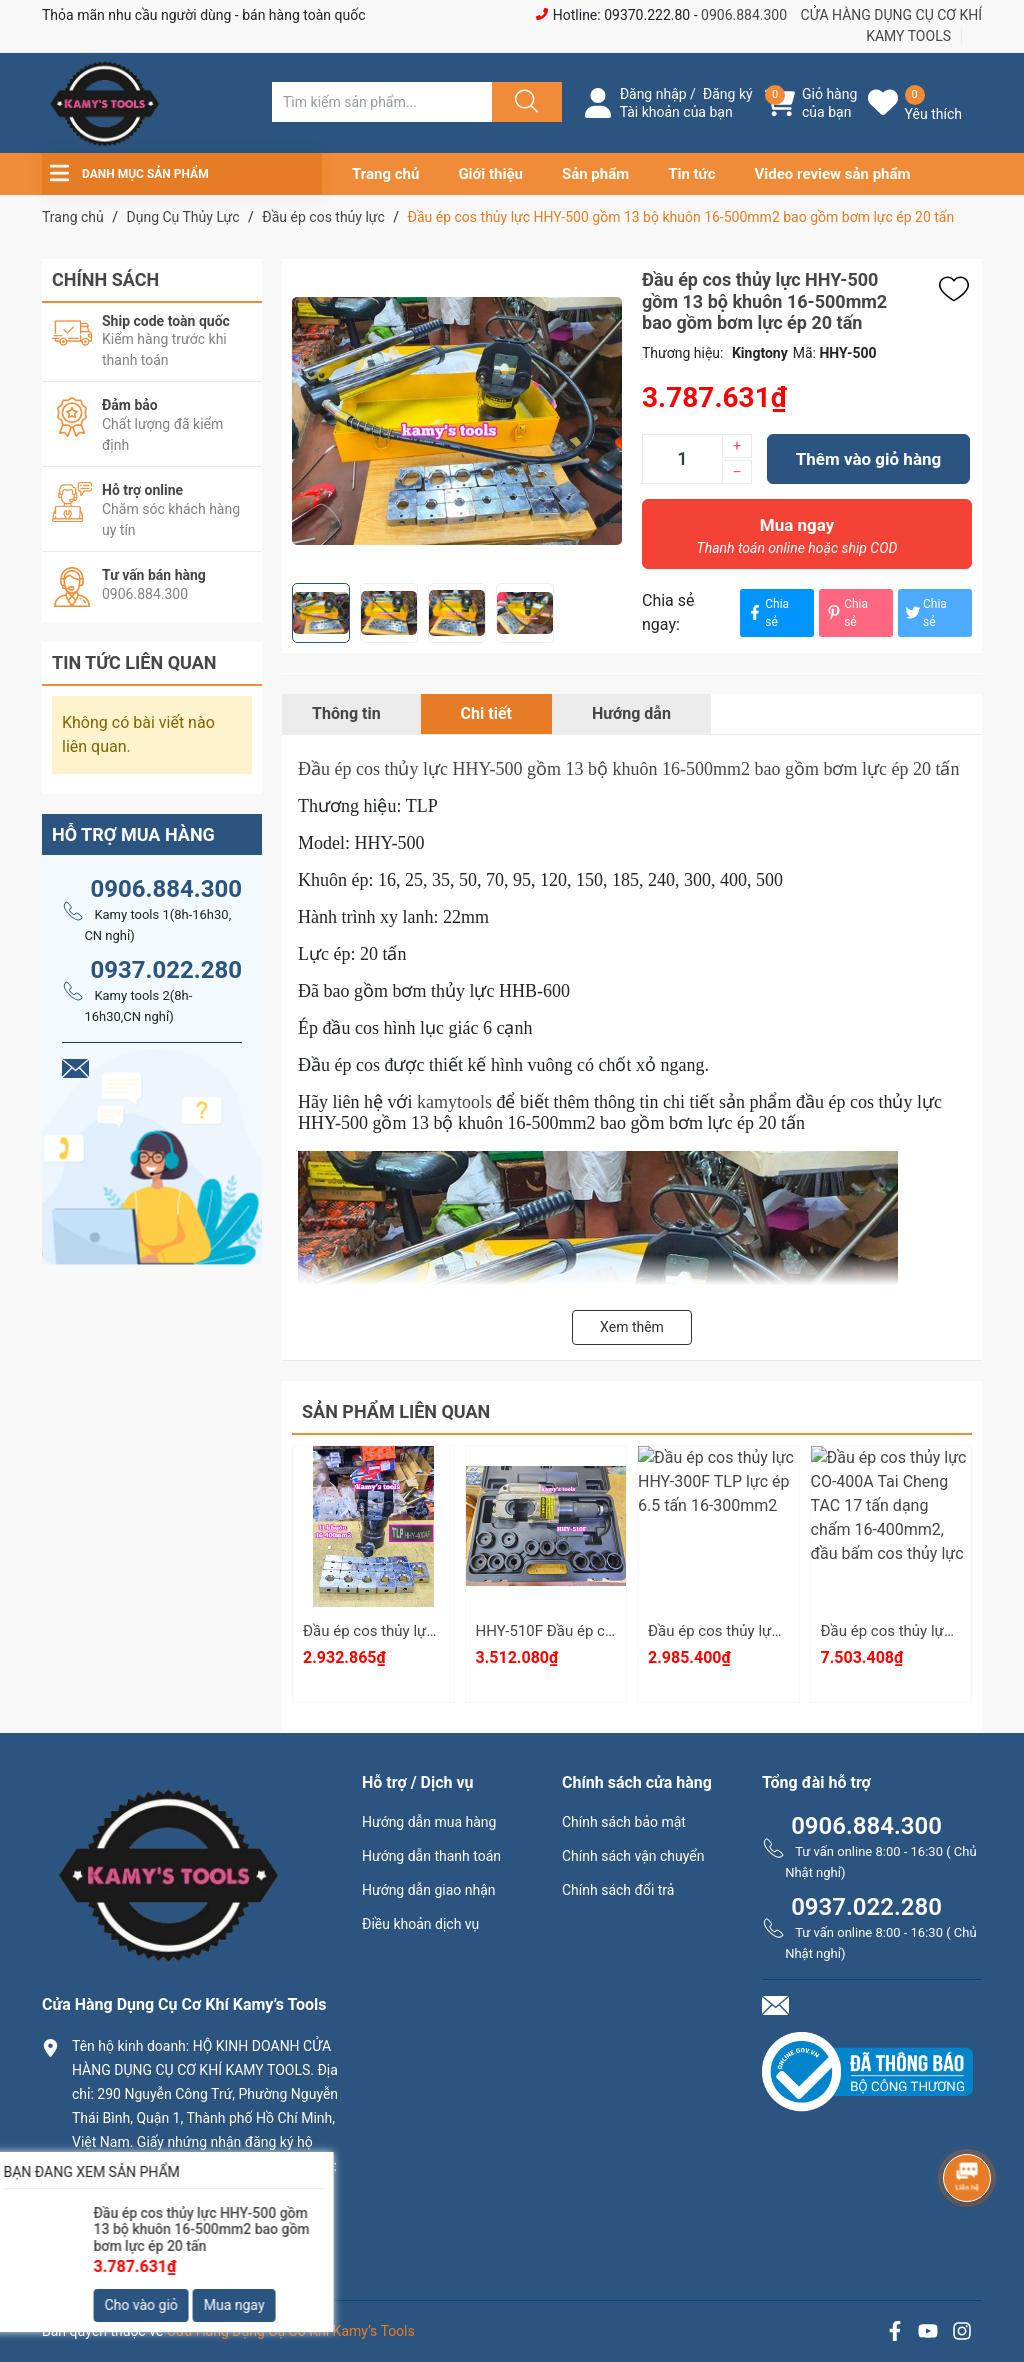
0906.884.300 (744, 15)
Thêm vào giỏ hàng (868, 459)
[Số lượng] (682, 459)
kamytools (454, 1102)
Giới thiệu (490, 174)
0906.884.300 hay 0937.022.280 (187, 2247)
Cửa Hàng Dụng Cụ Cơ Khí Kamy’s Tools (291, 2331)
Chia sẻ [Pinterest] (846, 613)
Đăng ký (728, 94)
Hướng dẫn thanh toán (431, 1856)
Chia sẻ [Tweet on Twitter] (925, 613)
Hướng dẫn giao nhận (429, 1890)
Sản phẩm (595, 174)
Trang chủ (385, 174)
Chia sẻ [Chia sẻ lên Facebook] (767, 613)
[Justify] (524, 102)
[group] (457, 421)
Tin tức (691, 174)
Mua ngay (797, 541)
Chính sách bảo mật (624, 1822)
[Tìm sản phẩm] (382, 102)
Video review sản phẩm (833, 174)
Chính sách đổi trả (618, 1890)
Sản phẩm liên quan (396, 1411)
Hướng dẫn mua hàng (429, 1822)
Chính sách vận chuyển (633, 1856)
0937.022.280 (166, 970)
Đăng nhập (653, 94)
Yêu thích (933, 114)
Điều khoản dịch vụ (420, 1924)
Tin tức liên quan (134, 662)
